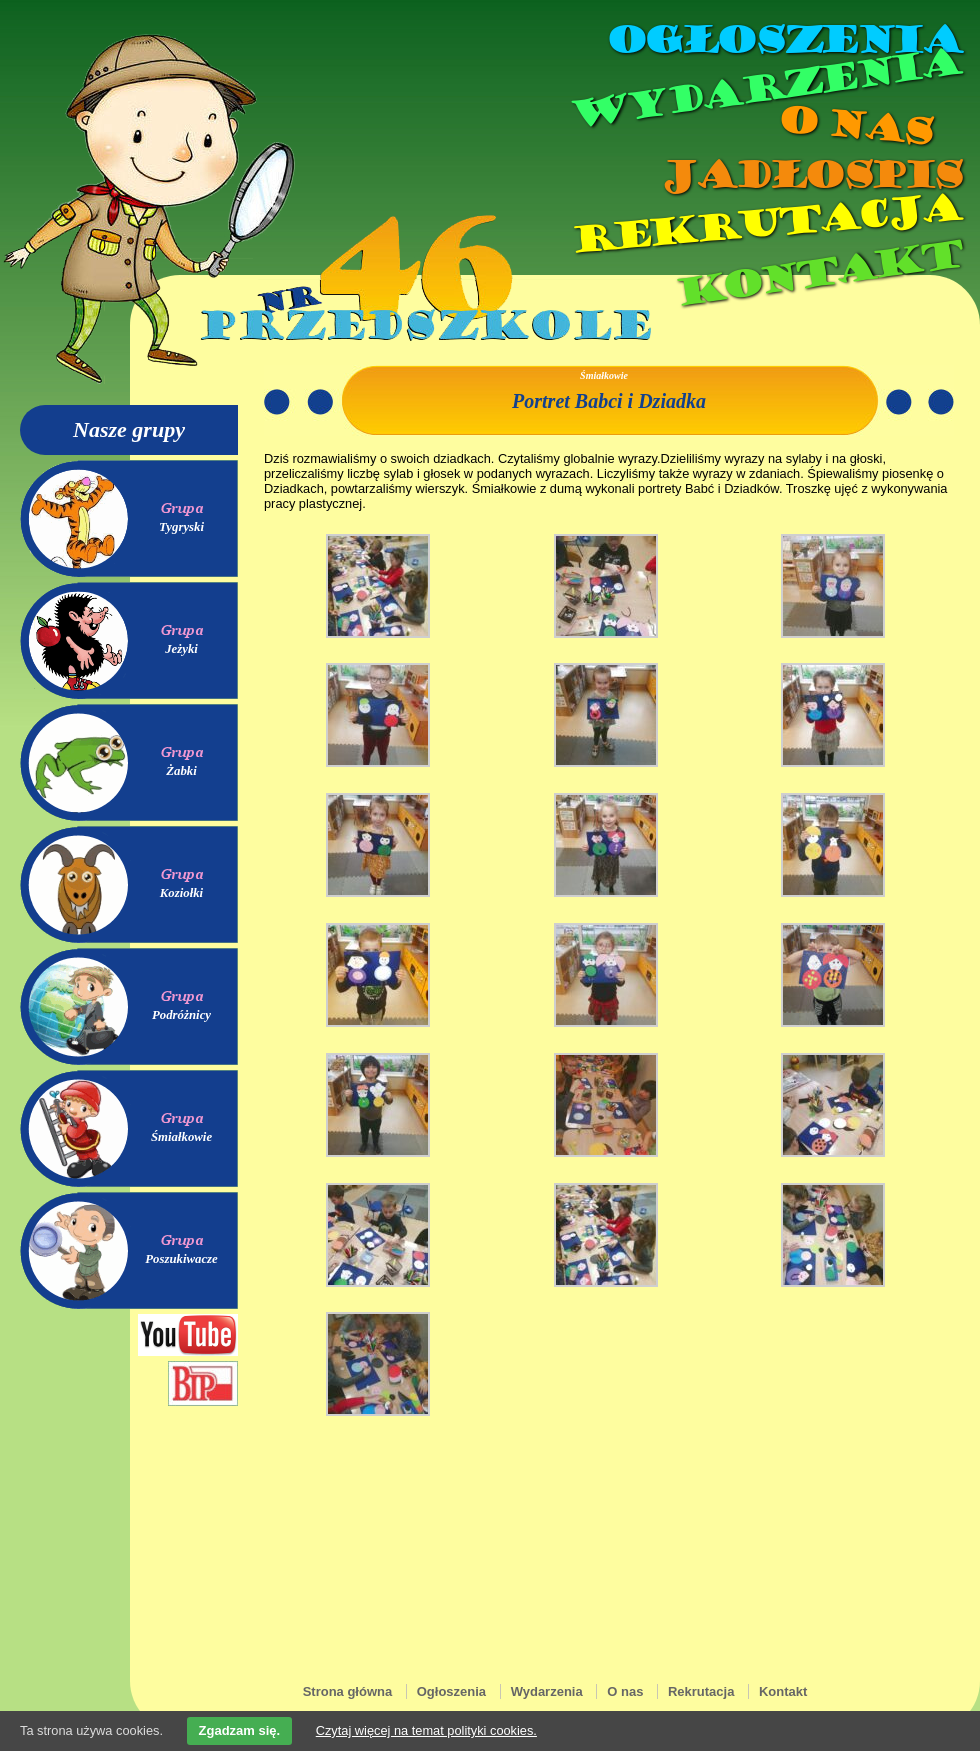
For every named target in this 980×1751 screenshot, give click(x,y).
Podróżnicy (181, 1015)
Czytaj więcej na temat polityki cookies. (426, 1730)
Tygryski (181, 527)
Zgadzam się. (240, 1730)
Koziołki (181, 893)
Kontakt (817, 273)
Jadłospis (810, 175)
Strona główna (348, 1691)
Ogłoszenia (783, 40)
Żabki (181, 771)
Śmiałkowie (181, 1137)
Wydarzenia (764, 89)
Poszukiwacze (181, 1259)
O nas (854, 125)
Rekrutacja (765, 224)
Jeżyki (181, 649)
